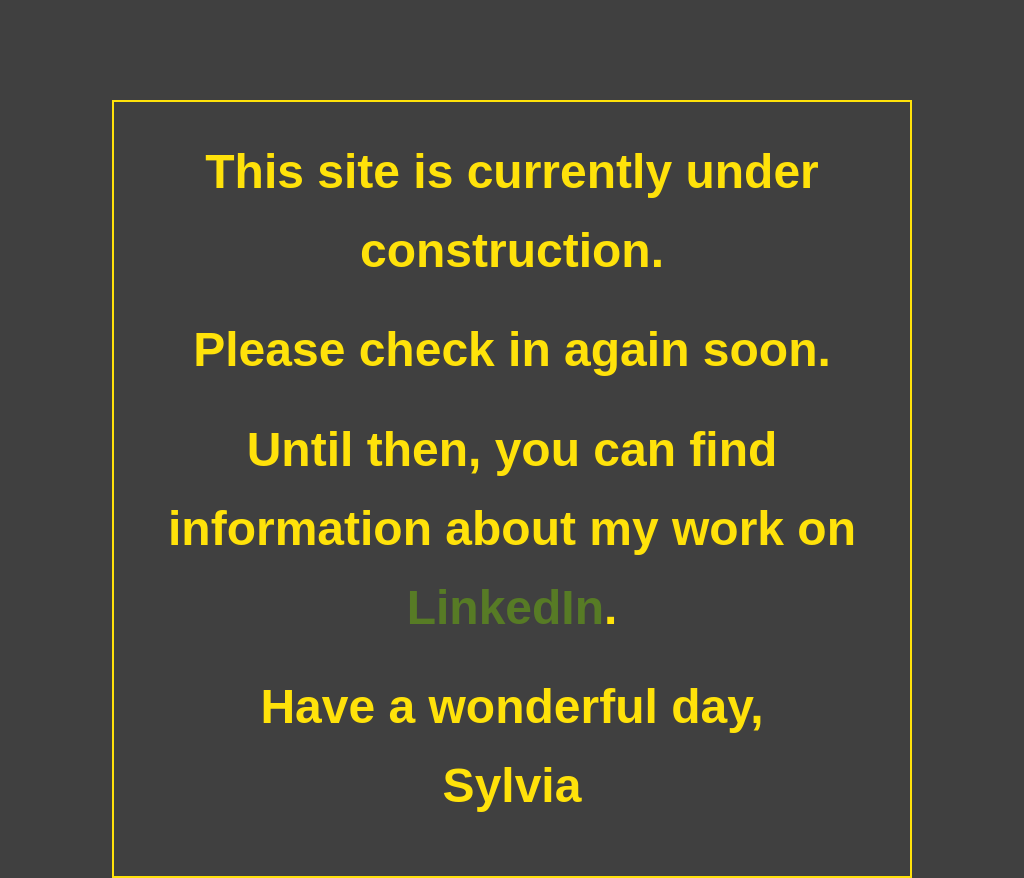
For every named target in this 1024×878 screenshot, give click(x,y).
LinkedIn (505, 607)
